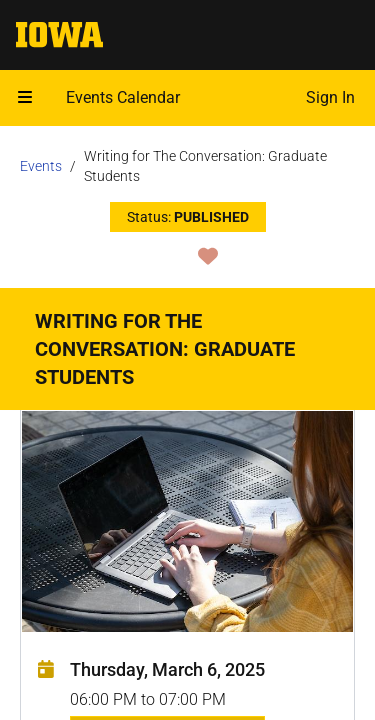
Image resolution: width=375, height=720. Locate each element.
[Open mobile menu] (25, 98)
